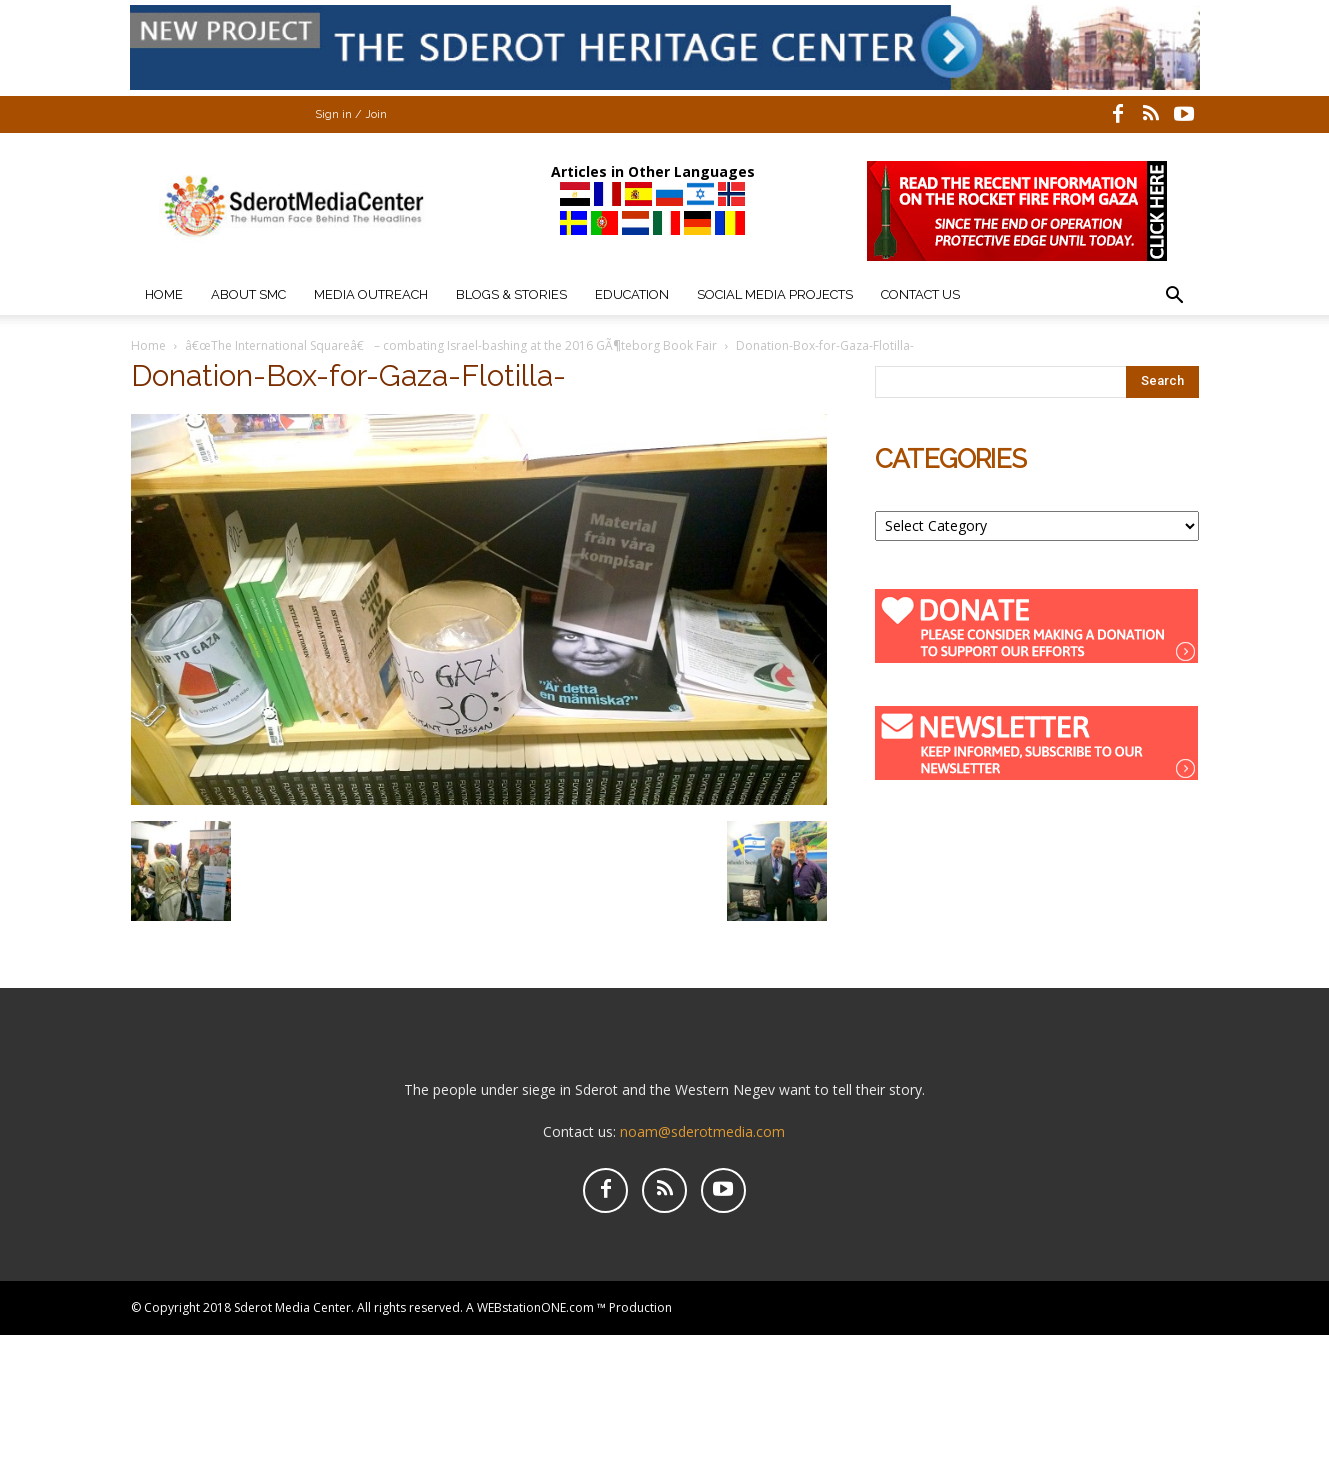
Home (164, 294)
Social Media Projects (775, 294)
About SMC (248, 294)
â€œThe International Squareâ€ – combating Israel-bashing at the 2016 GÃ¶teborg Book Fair (451, 345)
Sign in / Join (351, 114)
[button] (1175, 297)
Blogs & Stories (511, 294)
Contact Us (920, 294)
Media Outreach (371, 294)
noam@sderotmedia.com (702, 1131)
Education (632, 294)
